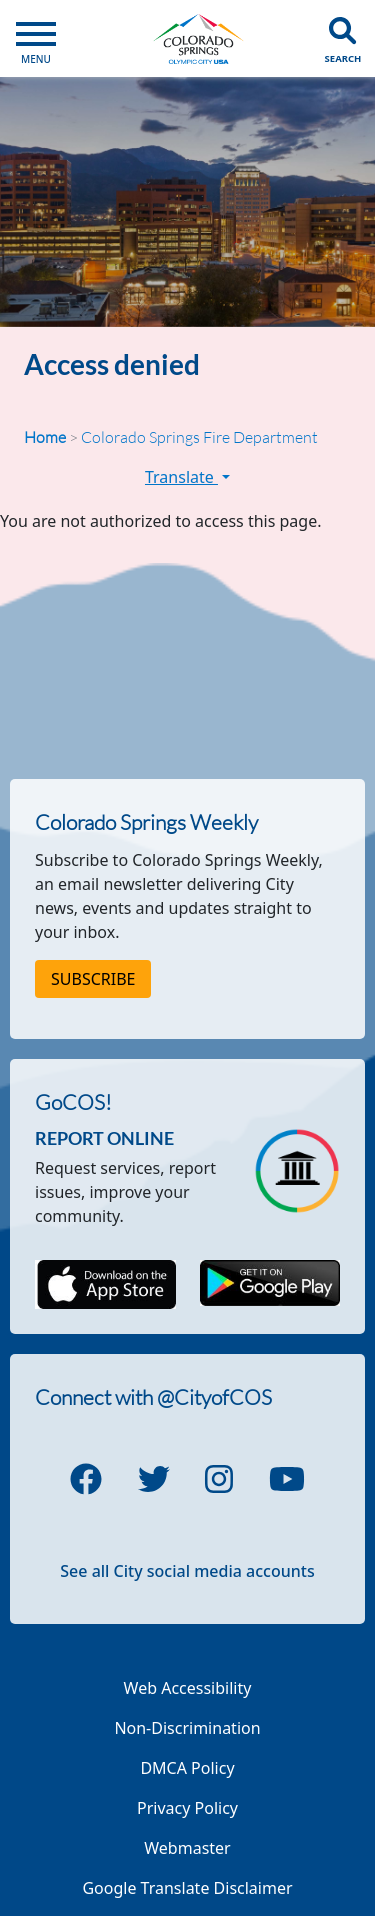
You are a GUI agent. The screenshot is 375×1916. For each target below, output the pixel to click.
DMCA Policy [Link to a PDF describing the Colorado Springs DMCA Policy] (187, 1768)
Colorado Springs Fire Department (199, 437)
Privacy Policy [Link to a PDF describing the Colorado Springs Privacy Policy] (187, 1808)
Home (45, 437)
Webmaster (187, 1848)
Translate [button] (187, 477)
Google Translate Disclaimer (187, 1888)
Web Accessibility (188, 1688)
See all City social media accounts (187, 1571)
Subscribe (93, 979)
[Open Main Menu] (36, 38)
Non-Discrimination (187, 1728)
